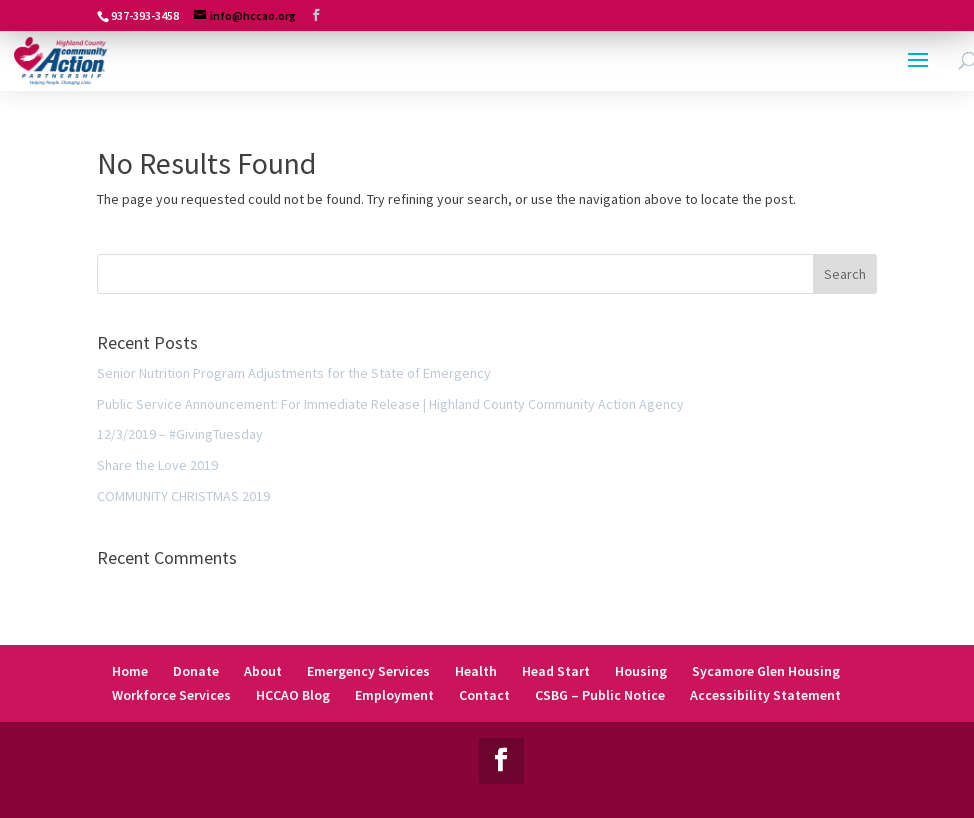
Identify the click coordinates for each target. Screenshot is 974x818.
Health (476, 671)
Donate (196, 671)
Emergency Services (368, 671)
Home (130, 671)
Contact (484, 695)
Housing (641, 671)
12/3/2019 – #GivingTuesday (180, 434)
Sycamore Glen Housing (766, 671)
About (263, 671)
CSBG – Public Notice (600, 695)
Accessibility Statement (765, 695)
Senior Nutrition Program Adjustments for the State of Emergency (294, 373)
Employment (394, 695)
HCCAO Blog (293, 695)
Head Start (556, 671)
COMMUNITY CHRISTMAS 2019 (183, 496)
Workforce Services (171, 695)
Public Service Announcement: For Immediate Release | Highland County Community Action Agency (390, 404)
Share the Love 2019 (157, 465)
